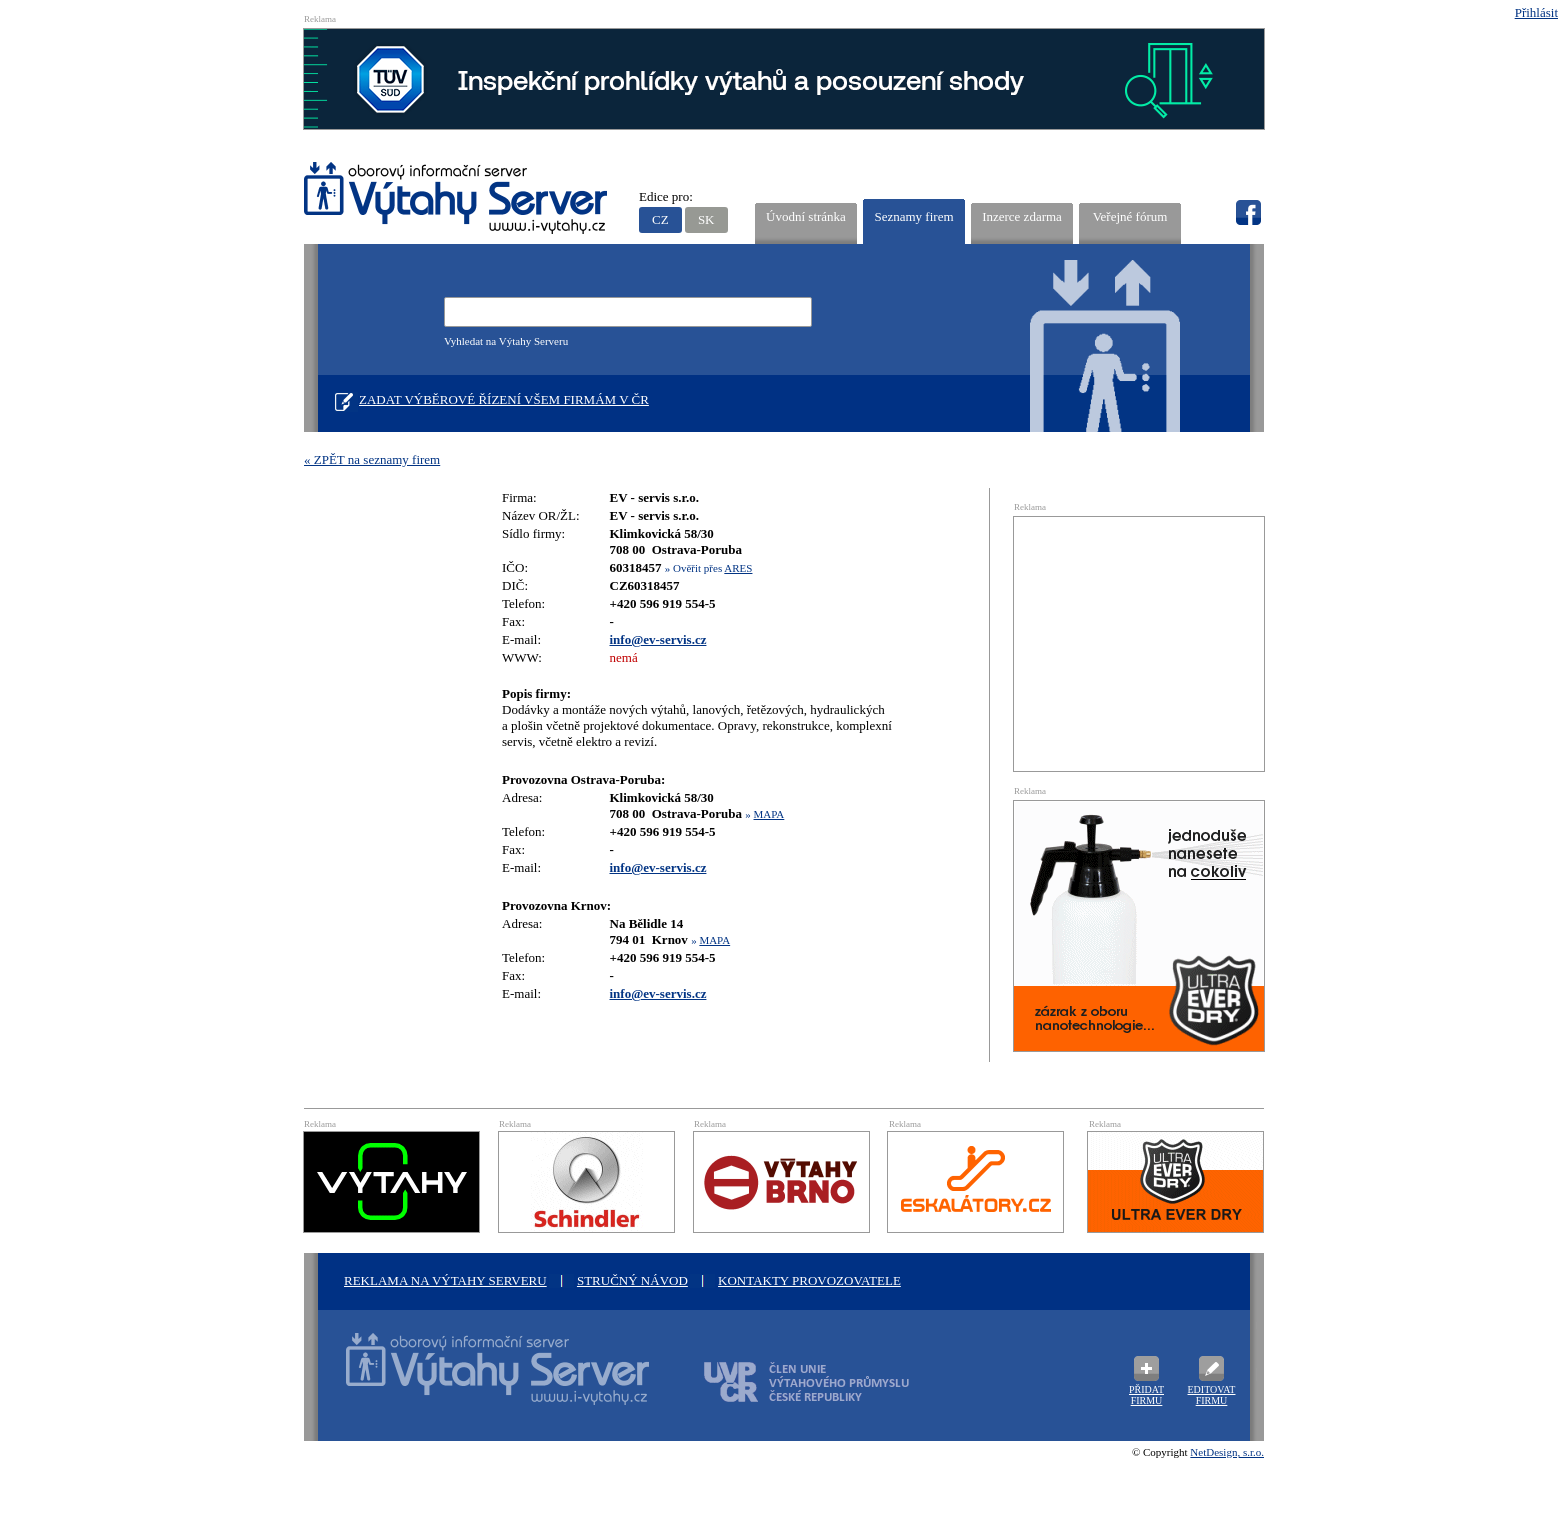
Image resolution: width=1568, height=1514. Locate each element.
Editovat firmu (1212, 1395)
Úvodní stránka (806, 216)
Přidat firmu (1146, 1395)
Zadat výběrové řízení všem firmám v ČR (504, 399)
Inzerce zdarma (1022, 216)
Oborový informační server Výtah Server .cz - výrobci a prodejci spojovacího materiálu (479, 1381)
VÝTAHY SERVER (456, 200)
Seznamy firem (913, 216)
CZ (660, 219)
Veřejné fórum (1130, 216)
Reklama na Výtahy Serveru (445, 1280)
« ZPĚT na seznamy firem (372, 459)
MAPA (769, 814)
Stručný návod (632, 1280)
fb (1248, 213)
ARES (738, 568)
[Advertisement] (1139, 642)
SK (706, 219)
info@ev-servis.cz (658, 639)
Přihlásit (1536, 12)
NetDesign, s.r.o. (1227, 1452)
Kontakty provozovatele (809, 1280)
